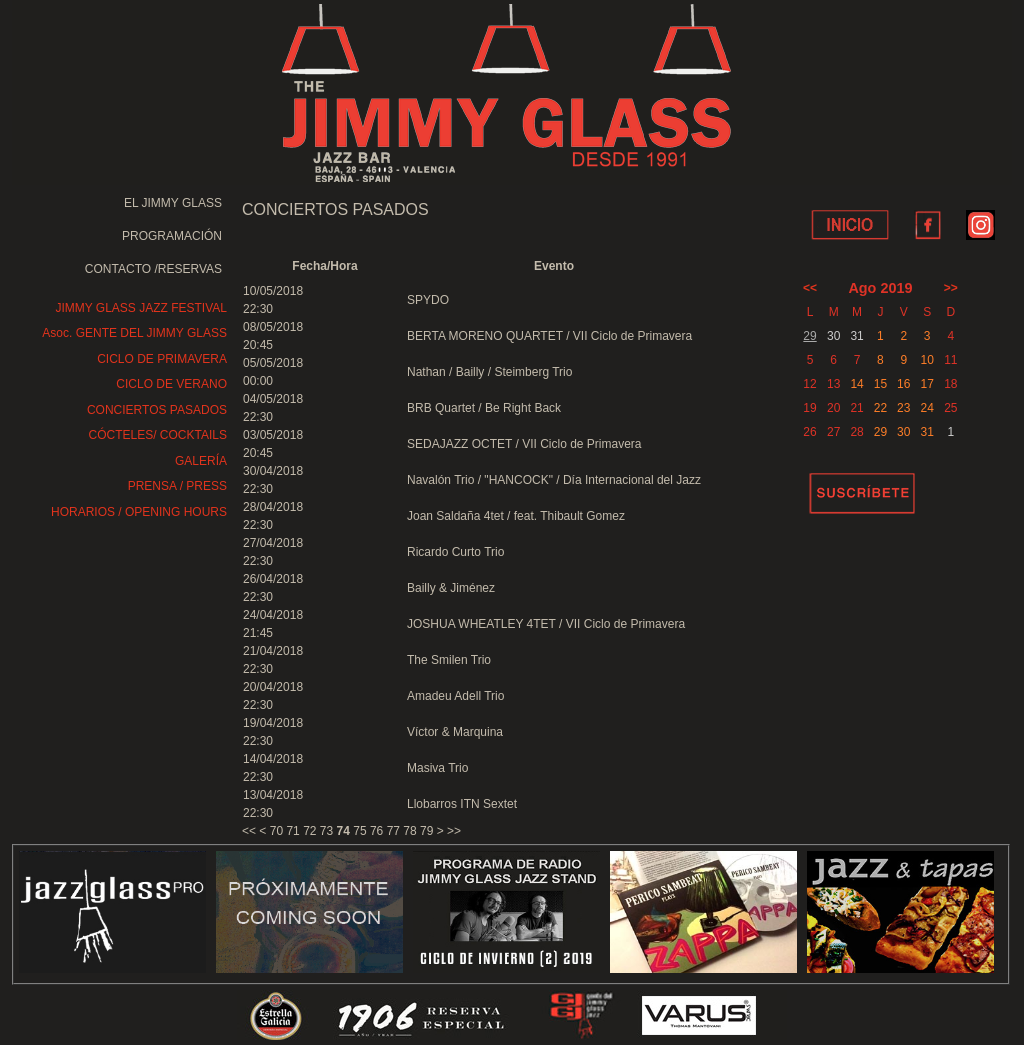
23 (903, 408)
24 (926, 408)
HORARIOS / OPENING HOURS (139, 512)
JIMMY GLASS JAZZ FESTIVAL (141, 308)
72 (309, 831)
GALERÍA (201, 461)
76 (376, 831)
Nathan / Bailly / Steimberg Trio (489, 372)
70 (276, 831)
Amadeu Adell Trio (455, 696)
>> (454, 831)
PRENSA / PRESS (177, 486)
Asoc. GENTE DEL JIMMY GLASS (134, 333)
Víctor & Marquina (455, 732)
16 (903, 384)
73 (326, 831)
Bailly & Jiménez (451, 588)
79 (426, 831)
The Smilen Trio (449, 660)
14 (856, 384)
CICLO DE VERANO (171, 384)
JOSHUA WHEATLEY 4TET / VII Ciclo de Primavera (546, 624)
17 (926, 384)
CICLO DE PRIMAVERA (162, 359)
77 (393, 831)
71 (292, 831)
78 (409, 831)
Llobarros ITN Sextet (462, 804)
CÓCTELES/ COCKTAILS (158, 435)
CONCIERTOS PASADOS (157, 410)
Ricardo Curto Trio (455, 552)
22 (880, 408)
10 (926, 360)
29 (809, 336)
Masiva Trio (437, 768)
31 (926, 432)
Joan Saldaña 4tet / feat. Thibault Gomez (516, 516)
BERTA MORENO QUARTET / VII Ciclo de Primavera (549, 336)
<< (249, 831)
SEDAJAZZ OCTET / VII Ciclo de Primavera (524, 444)
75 (359, 831)
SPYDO (428, 300)
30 (903, 432)
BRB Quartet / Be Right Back (484, 408)
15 (880, 384)
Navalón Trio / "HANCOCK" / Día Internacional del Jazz (554, 480)
